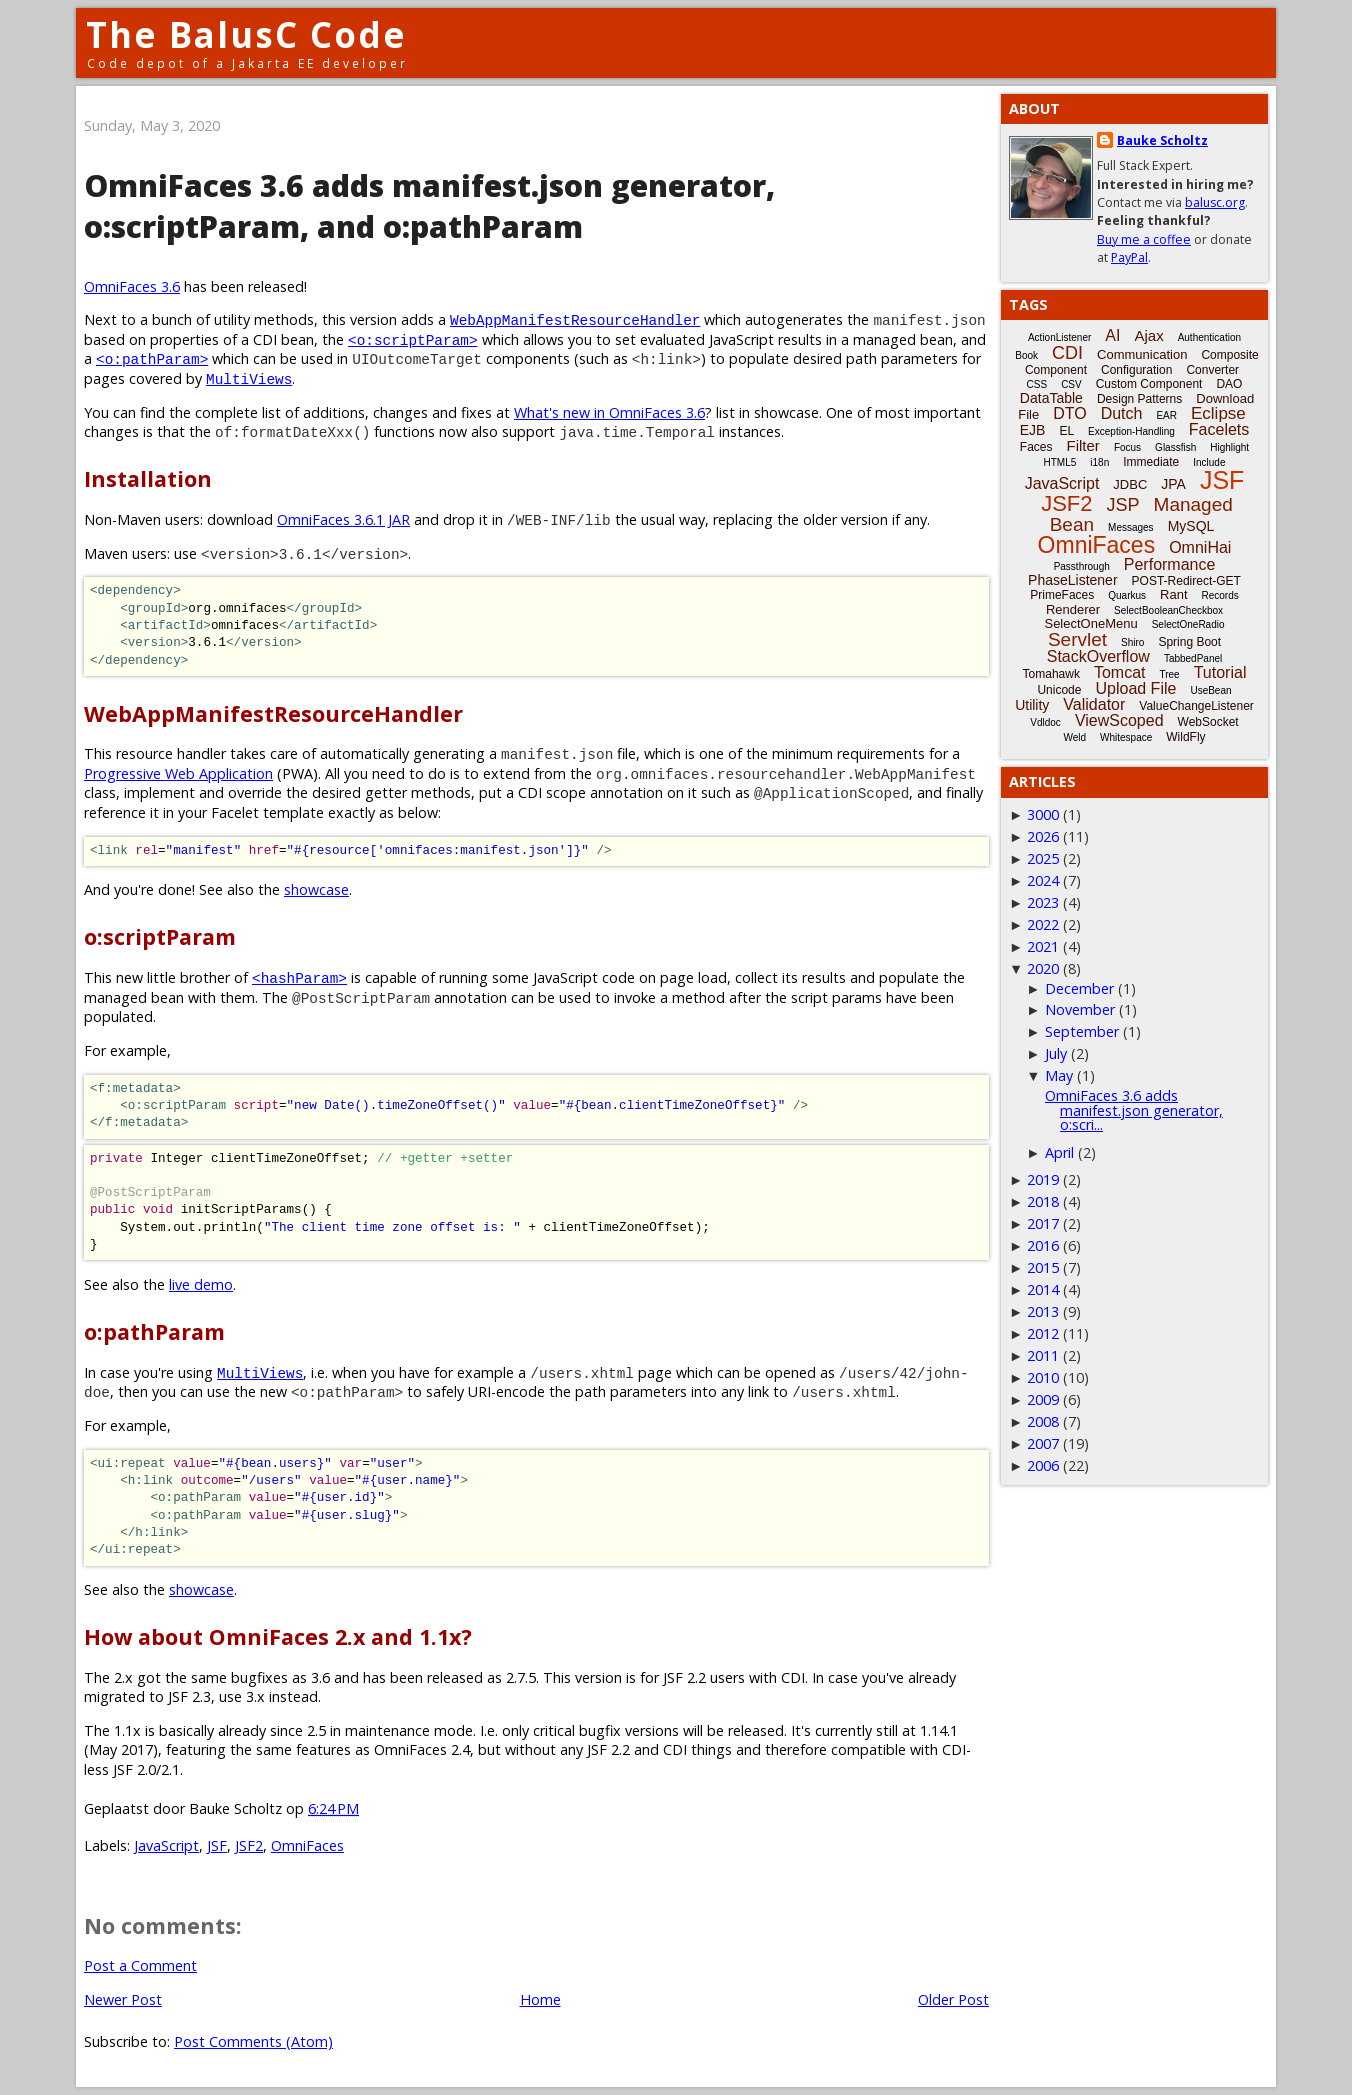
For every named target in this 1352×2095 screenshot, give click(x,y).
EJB (1033, 430)
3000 (1043, 814)
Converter (1212, 370)
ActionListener (1059, 337)
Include (1209, 462)
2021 (1043, 946)
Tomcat (1120, 672)
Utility (1032, 705)
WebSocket (1208, 722)
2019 (1043, 1179)
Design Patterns (1139, 399)
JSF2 (249, 1845)
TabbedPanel (1193, 658)
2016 (1043, 1245)
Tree (1169, 674)
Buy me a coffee (1144, 239)
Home (540, 1999)
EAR (1166, 415)
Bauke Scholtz (1162, 140)
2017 (1043, 1223)
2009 (1043, 1399)
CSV (1071, 384)
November (1080, 1009)
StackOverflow (1098, 656)
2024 (1043, 880)
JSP (1123, 505)
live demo (201, 1284)
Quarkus (1127, 595)
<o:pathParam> (152, 358)
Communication (1142, 354)
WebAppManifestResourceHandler (575, 319)
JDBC (1130, 484)
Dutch (1122, 413)
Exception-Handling (1131, 431)
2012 (1043, 1333)
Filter (1083, 445)
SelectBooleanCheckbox (1168, 610)
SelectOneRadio (1188, 624)
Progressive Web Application (178, 773)
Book (1026, 355)
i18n (1099, 462)
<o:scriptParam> (413, 339)
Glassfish (1175, 447)
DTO (1069, 413)
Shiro (1132, 642)
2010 (1043, 1377)
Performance (1170, 564)
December (1079, 988)
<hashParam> (299, 977)
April (1059, 1152)
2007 (1043, 1443)
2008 (1043, 1421)
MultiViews (249, 378)
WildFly (1185, 737)
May (1059, 1075)
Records (1220, 595)
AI (1112, 335)
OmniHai (1200, 547)
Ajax (1148, 335)
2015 (1043, 1267)
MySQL (1191, 526)
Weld (1074, 737)
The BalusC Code (246, 34)
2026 (1043, 836)
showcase (316, 889)
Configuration (1136, 370)
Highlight (1229, 447)
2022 (1043, 924)
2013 (1043, 1311)
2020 (1043, 968)
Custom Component (1149, 384)
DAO (1229, 384)
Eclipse (1218, 413)
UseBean (1210, 690)
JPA (1173, 484)
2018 (1043, 1201)
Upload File (1135, 688)
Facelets (1219, 429)
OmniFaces (307, 1845)
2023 (1043, 902)
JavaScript (166, 1845)
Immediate (1151, 462)
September (1082, 1031)
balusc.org (1215, 202)
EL (1066, 431)
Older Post (953, 1999)
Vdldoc (1045, 722)
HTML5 (1060, 462)
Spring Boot (1189, 642)
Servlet (1077, 639)
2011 (1043, 1355)
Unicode (1059, 690)
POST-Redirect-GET (1186, 581)
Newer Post (123, 1999)
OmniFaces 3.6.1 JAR (343, 519)
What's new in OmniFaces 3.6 (609, 412)
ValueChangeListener (1196, 706)
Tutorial (1220, 672)
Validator (1094, 704)
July (1056, 1053)
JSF (217, 1845)
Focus (1127, 447)
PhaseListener (1073, 580)
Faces (1036, 447)
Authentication (1209, 337)
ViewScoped (1119, 720)
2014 (1043, 1289)
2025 (1043, 858)
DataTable (1051, 398)
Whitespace (1126, 737)
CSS (1037, 384)
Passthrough (1082, 566)
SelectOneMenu (1090, 623)
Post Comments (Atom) (253, 2041)
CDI (1067, 353)
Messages (1131, 527)
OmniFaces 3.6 (132, 286)
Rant (1173, 594)
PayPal (1129, 257)
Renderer (1073, 609)
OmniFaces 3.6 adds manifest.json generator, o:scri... (1134, 1110)
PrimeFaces (1062, 595)
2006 (1043, 1465)
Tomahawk (1051, 674)
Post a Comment (140, 1965)
